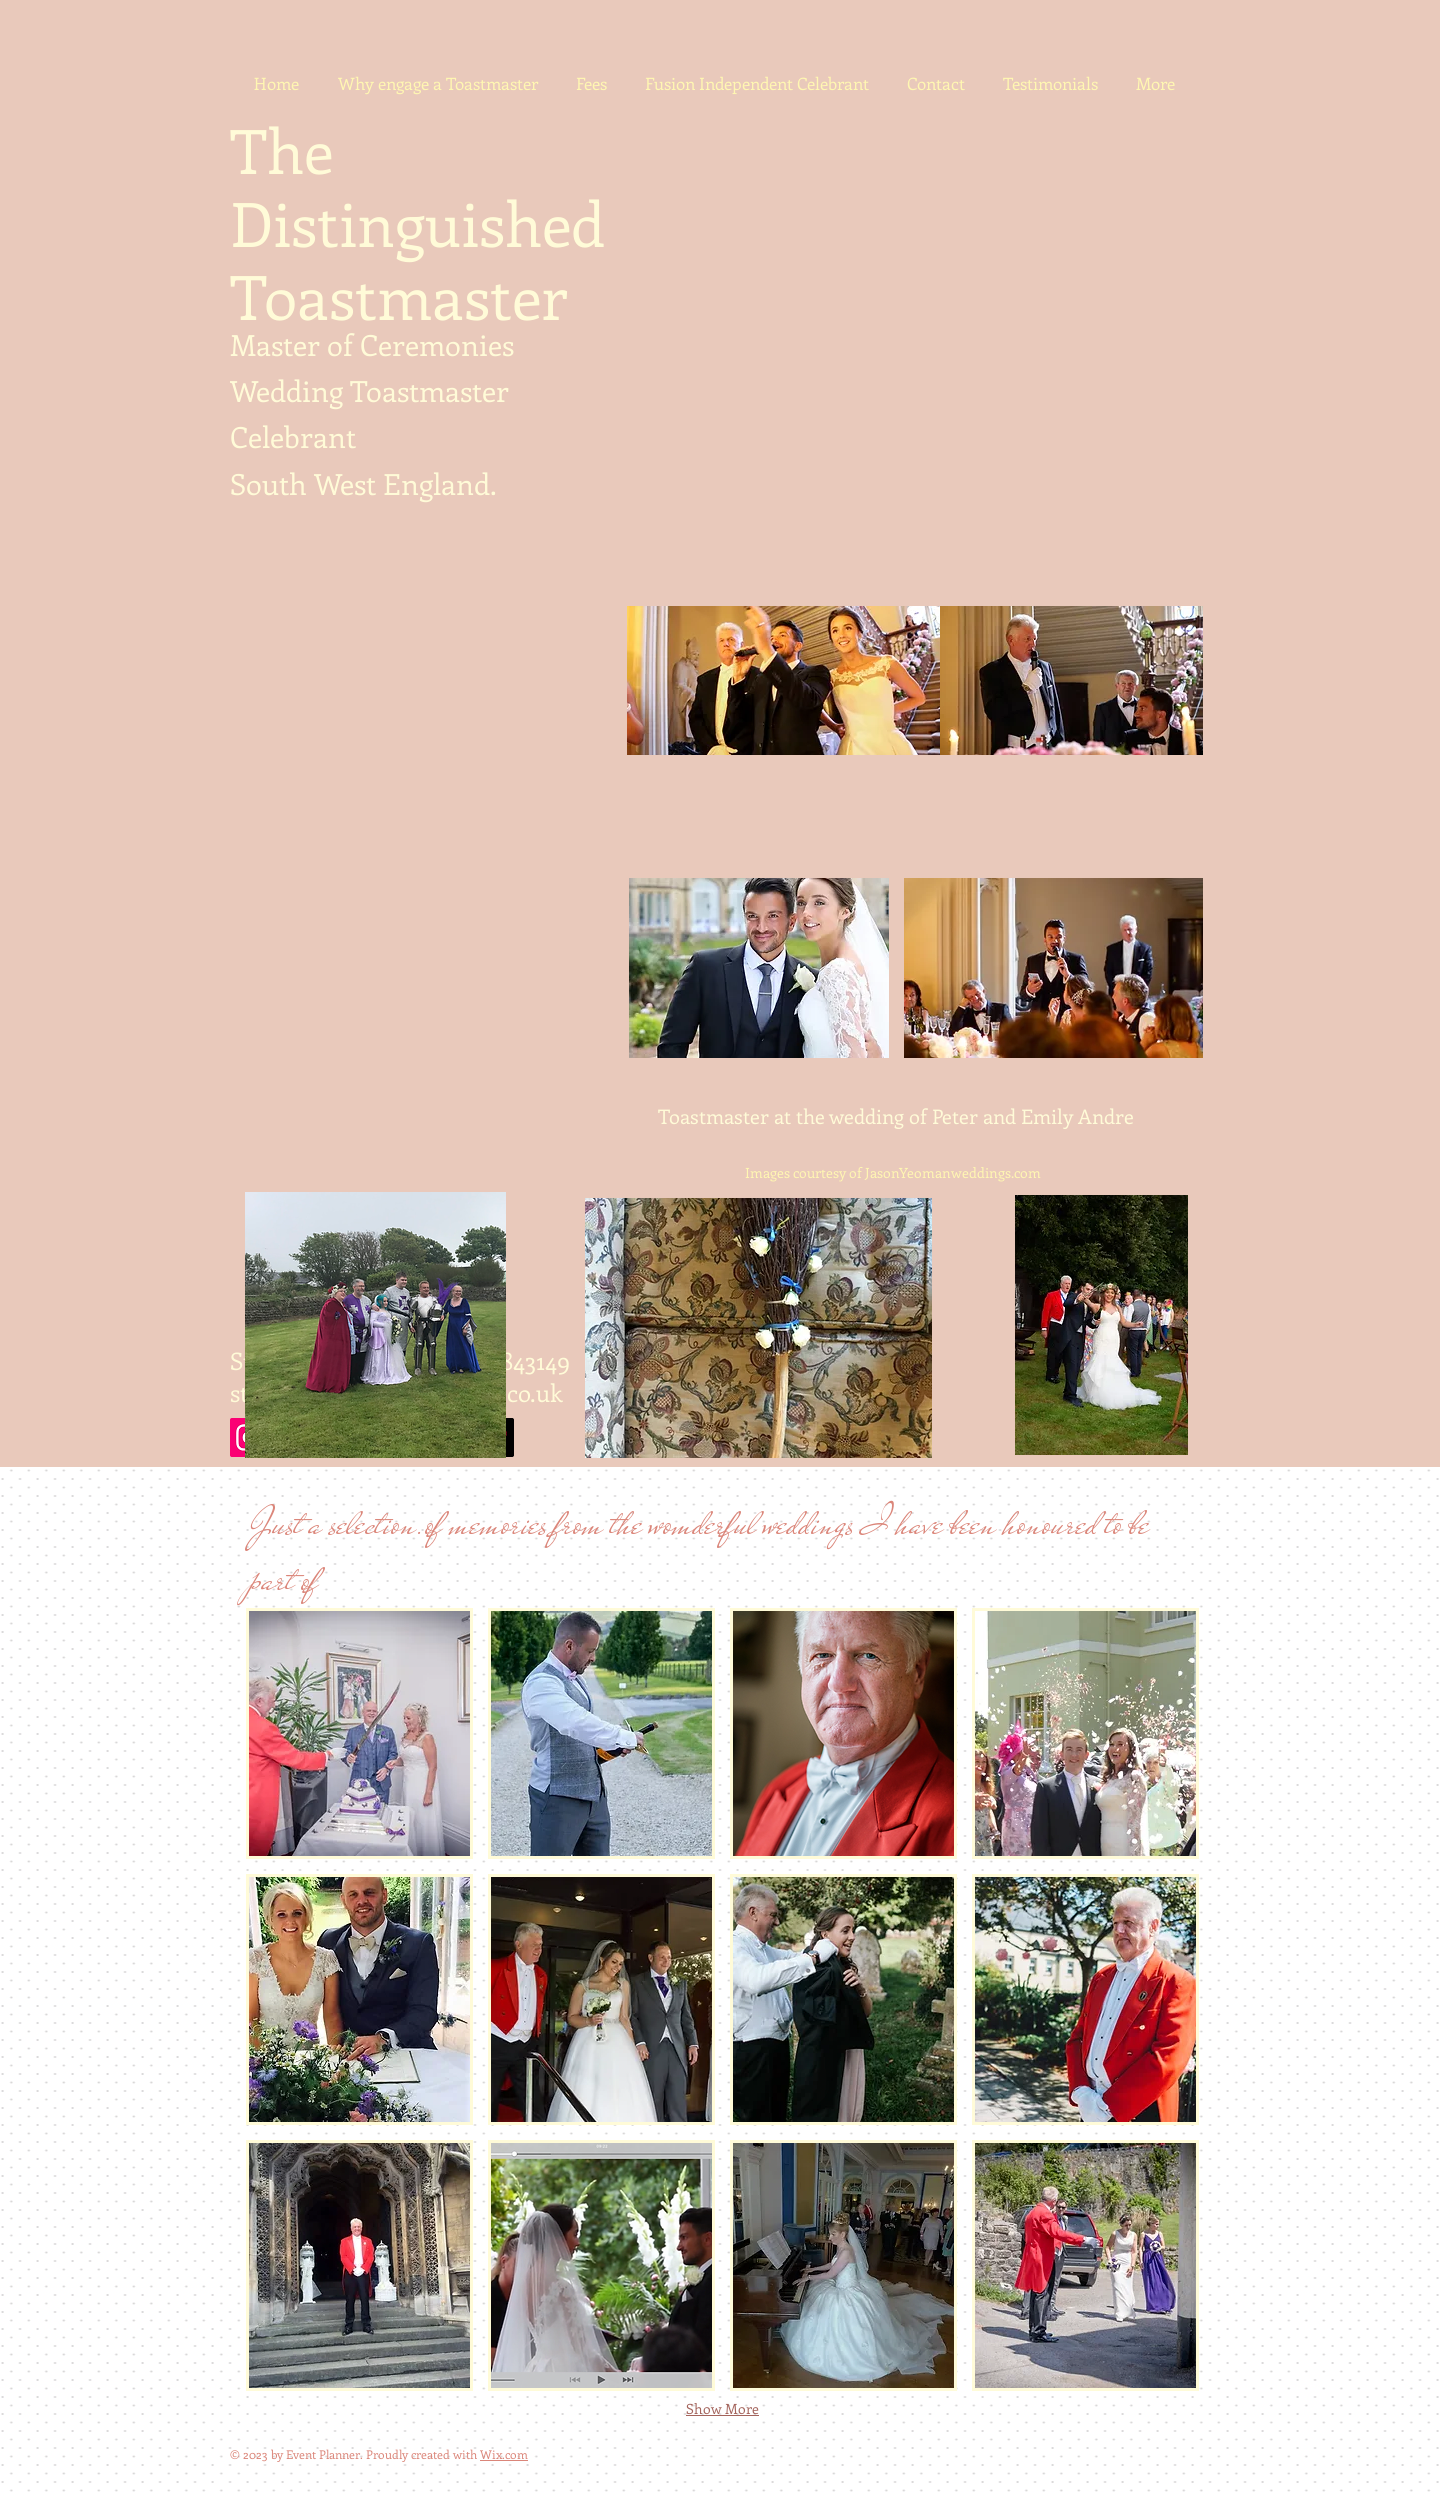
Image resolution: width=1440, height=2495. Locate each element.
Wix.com (504, 2454)
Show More (722, 2408)
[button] (359, 1733)
